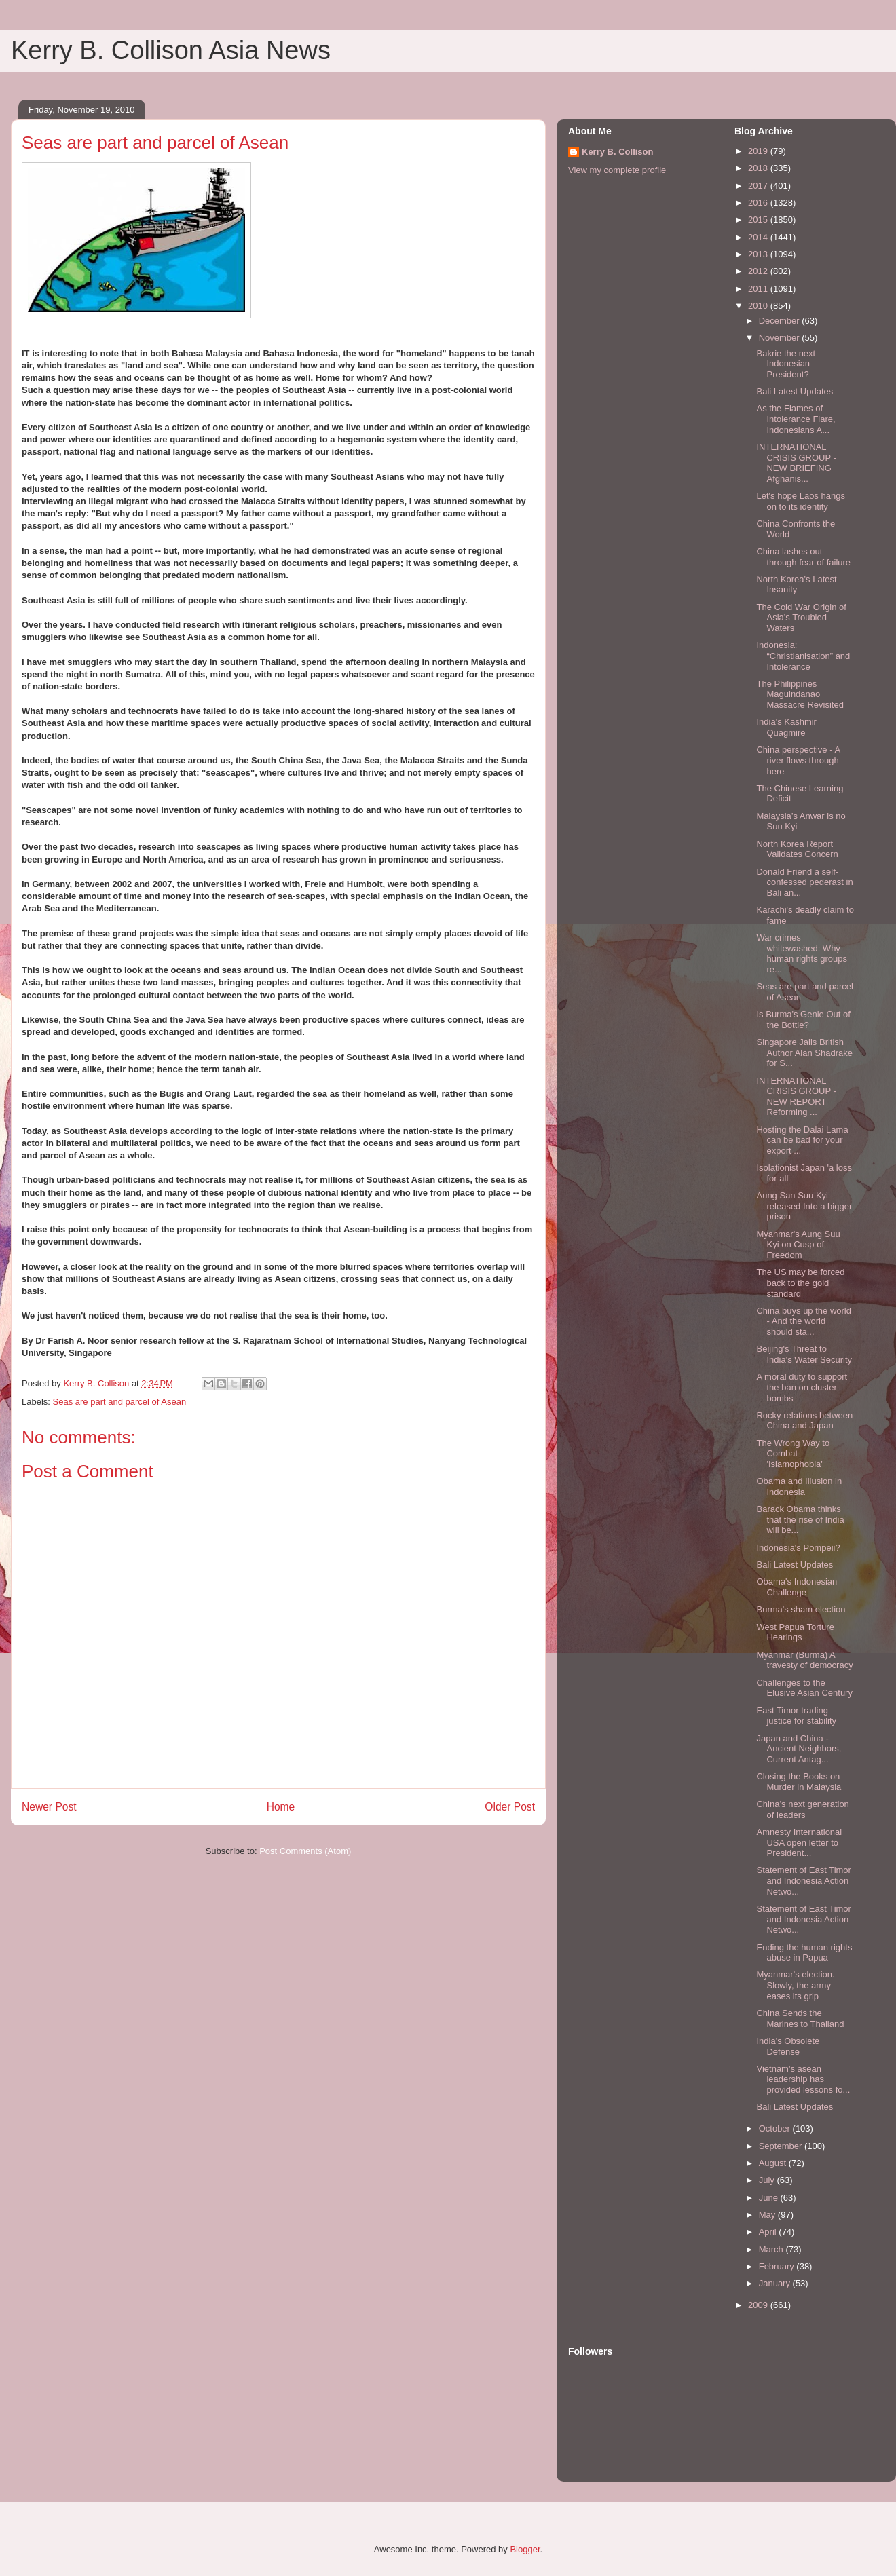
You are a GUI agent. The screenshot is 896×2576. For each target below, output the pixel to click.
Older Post (510, 1807)
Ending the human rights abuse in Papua (804, 1952)
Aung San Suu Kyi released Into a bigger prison (804, 1205)
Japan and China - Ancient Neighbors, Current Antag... (798, 1748)
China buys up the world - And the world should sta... (803, 1321)
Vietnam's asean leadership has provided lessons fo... (803, 2079)
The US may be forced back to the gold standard (800, 1282)
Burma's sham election (800, 1609)
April (769, 2232)
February (778, 2266)
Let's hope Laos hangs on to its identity (800, 501)
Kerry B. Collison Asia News (171, 50)
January (776, 2283)
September (781, 2146)
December (780, 321)
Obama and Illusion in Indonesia (799, 1486)
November (780, 338)
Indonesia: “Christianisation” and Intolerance (803, 655)
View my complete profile (617, 170)
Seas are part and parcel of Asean (120, 1402)
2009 (759, 2305)
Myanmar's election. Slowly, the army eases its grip (795, 1985)
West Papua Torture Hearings (795, 1632)
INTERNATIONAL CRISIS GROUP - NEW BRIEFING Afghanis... (796, 463)
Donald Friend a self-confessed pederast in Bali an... (804, 882)
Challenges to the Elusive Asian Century (804, 1688)
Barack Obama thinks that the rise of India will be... (800, 1519)
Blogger (525, 2549)
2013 (759, 254)
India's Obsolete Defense (787, 2046)
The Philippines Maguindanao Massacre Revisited (799, 694)
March (772, 2249)
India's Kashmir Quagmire (786, 727)
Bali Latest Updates (794, 391)
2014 (759, 237)
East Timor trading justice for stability (796, 1715)
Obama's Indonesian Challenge (796, 1586)
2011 (759, 289)
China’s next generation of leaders (802, 1809)
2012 (759, 271)
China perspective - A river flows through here (798, 760)
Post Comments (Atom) (305, 1851)
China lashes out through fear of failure (803, 556)
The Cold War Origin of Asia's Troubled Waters (801, 617)
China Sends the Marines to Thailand (800, 2018)
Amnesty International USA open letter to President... (799, 1842)
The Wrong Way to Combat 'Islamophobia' (792, 1453)
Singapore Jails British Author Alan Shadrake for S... (804, 1052)
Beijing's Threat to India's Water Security (804, 1354)
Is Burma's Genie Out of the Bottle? (803, 1019)
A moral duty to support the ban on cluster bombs (801, 1387)
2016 (759, 202)
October (776, 2128)
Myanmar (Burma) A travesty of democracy (804, 1660)
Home (281, 1807)
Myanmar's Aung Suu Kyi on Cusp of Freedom (798, 1244)
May (768, 2215)
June (770, 2198)
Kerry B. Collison (617, 152)
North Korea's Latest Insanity (796, 584)
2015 (759, 219)
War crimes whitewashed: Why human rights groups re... (801, 953)
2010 (759, 306)
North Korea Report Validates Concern (797, 849)
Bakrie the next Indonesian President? (785, 363)
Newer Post (49, 1807)
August (774, 2163)
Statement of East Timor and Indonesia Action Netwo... (803, 1880)
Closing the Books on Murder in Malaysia (798, 1781)
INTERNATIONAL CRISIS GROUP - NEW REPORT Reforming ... (796, 1097)
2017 (759, 186)
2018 (759, 168)
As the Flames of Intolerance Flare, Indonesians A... (795, 418)
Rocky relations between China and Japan (804, 1420)
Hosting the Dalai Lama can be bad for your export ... (802, 1140)
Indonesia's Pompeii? (798, 1547)
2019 (759, 151)
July (768, 2180)
